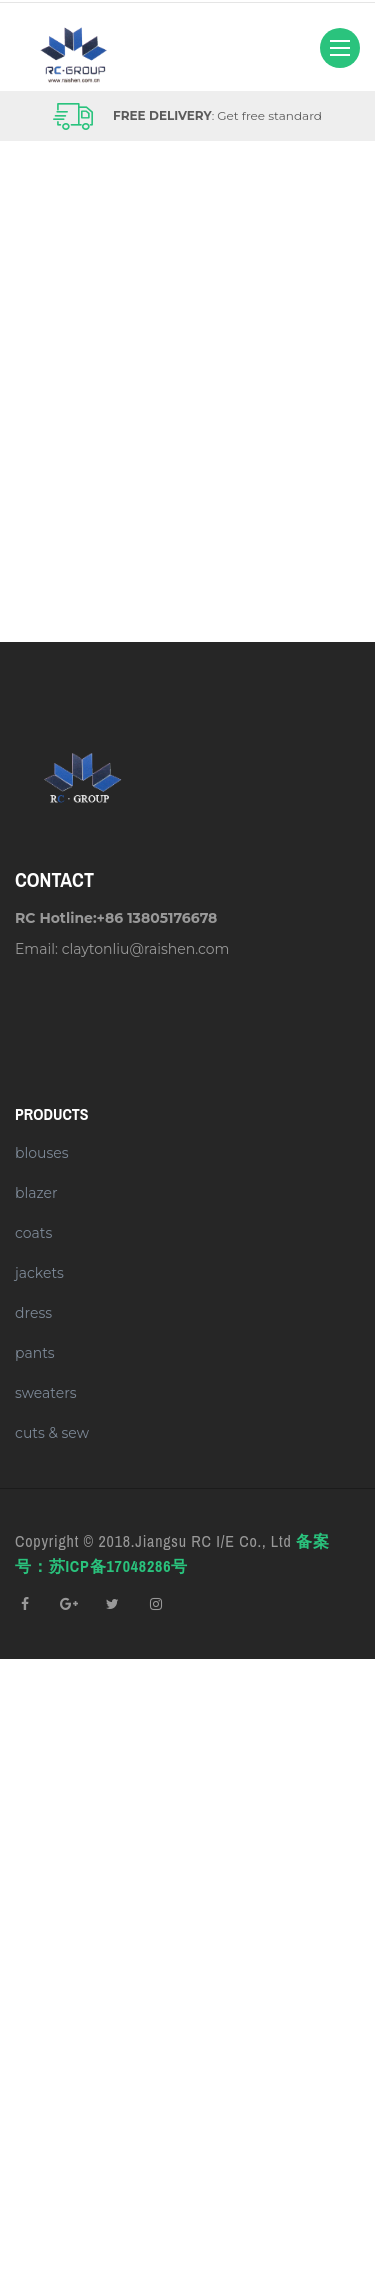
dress (33, 1313)
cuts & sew (52, 1433)
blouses (42, 1153)
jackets (39, 1273)
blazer (36, 1193)
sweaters (46, 1393)
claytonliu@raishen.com (146, 949)
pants (35, 1353)
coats (33, 1233)
